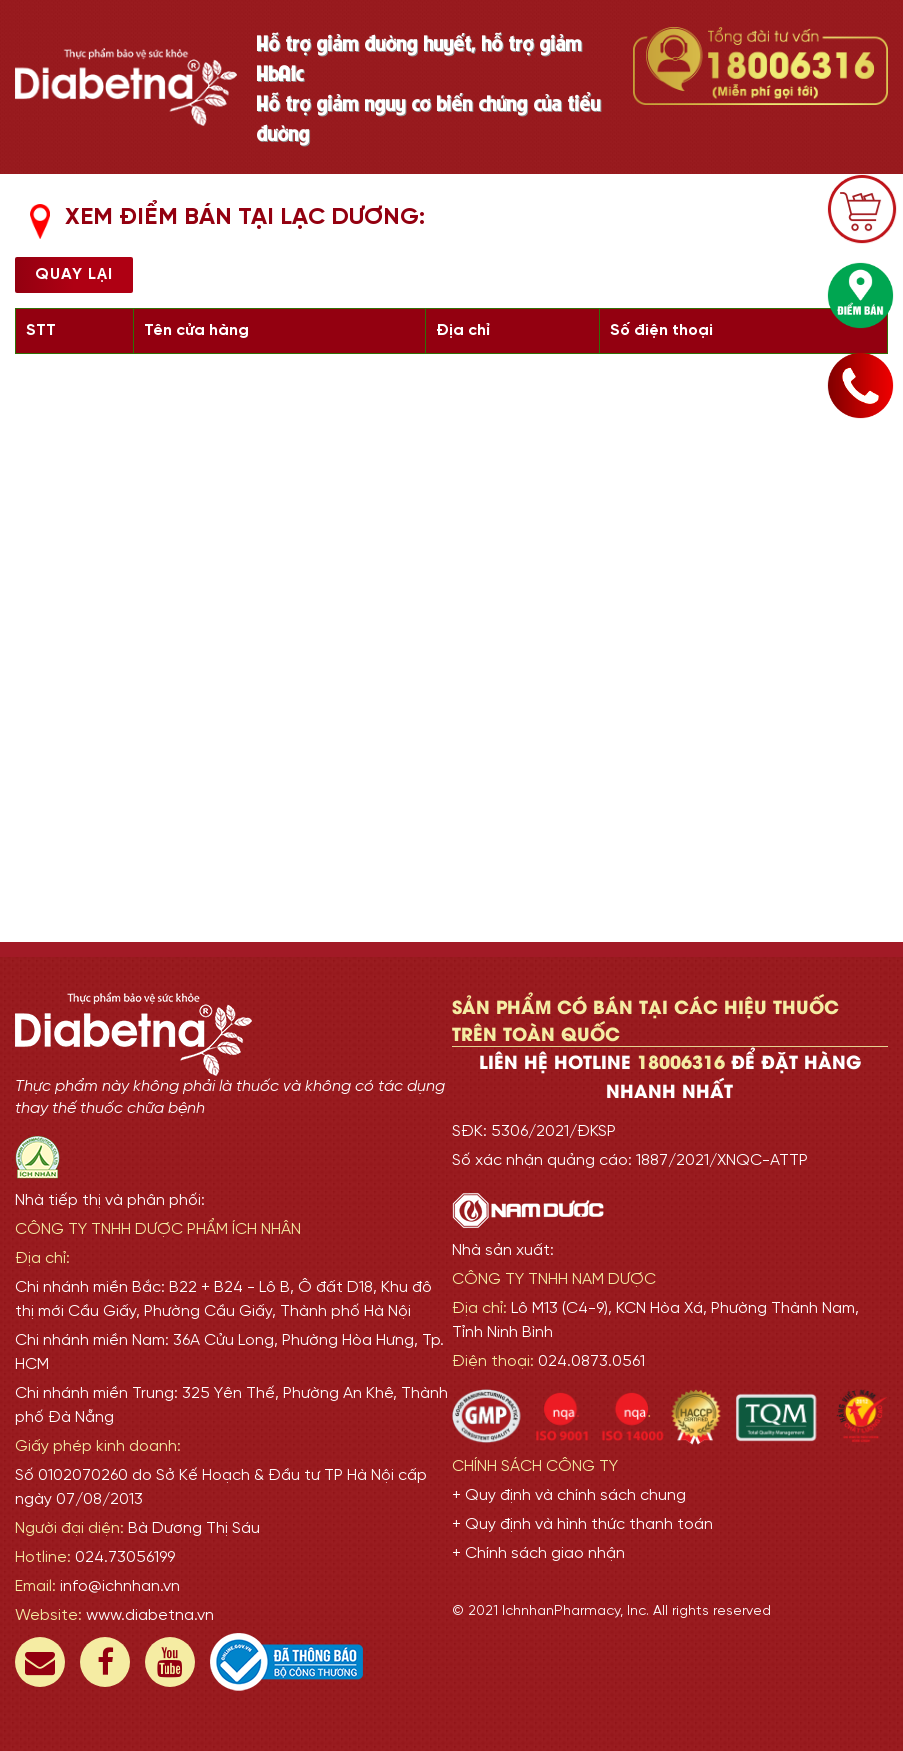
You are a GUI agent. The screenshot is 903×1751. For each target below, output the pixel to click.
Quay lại (74, 274)
